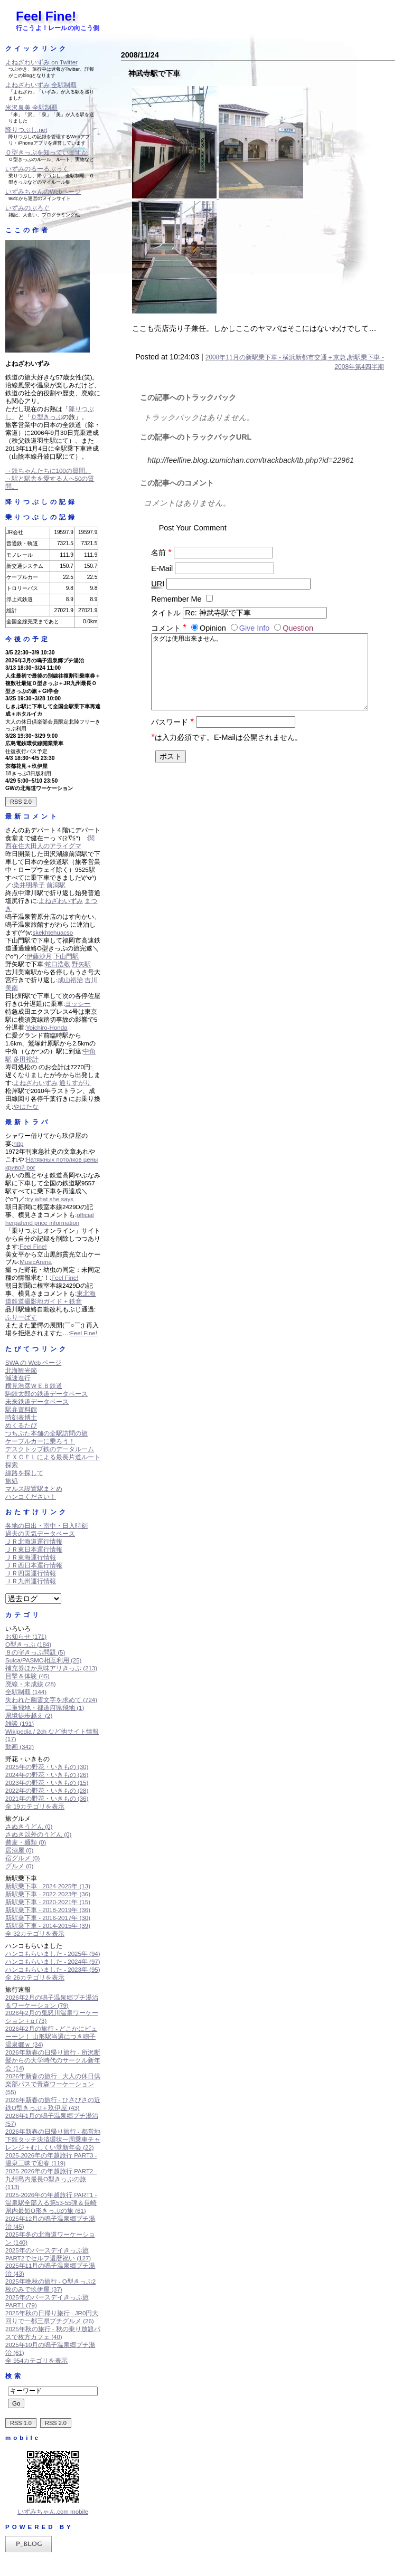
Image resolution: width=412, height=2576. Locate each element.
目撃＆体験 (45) (27, 1676)
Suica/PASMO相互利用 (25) (43, 1660)
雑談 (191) (19, 1723)
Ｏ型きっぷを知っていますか (46, 152)
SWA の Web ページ (33, 1363)
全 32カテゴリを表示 (34, 1934)
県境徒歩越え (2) (28, 1716)
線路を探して (24, 1473)
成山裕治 (70, 980)
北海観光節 (21, 1370)
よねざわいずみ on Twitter (41, 62)
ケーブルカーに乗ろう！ (40, 1441)
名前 (161, 552)
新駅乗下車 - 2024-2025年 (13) (47, 1886)
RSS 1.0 (21, 2423)
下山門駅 (66, 956)
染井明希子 (29, 885)
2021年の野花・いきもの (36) (46, 1798)
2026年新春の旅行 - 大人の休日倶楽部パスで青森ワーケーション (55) (52, 2084)
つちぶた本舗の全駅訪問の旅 (46, 1433)
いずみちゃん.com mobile (52, 2511)
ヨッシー (77, 1004)
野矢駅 (81, 964)
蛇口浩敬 (57, 964)
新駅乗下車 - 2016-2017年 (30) (47, 1918)
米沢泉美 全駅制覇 (31, 107)
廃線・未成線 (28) (30, 1684)
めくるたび (21, 1425)
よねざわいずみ (61, 901)
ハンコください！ (30, 1497)
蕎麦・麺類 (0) (25, 1842)
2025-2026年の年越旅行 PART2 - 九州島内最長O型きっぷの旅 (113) (51, 2179)
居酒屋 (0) (19, 1850)
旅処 (11, 1481)
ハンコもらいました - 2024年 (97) (52, 1962)
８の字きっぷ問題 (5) (35, 1652)
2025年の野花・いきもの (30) (46, 1767)
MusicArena (36, 1262)
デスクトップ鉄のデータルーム (49, 1449)
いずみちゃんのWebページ (43, 191)
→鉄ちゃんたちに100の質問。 (48, 471)
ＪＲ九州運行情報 (30, 1581)
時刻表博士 (21, 1417)
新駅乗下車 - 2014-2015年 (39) (47, 1926)
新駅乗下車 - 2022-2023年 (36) (47, 1894)
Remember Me (176, 599)
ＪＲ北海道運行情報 (33, 1541)
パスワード (172, 732)
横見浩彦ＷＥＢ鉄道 (33, 1386)
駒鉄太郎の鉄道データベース (46, 1394)
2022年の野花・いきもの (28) (46, 1791)
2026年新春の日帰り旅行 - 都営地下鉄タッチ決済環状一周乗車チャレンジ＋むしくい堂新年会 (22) (52, 2139)
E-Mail (162, 568)
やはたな (26, 1107)
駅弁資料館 (21, 1409)
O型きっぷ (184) (28, 1644)
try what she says (49, 1199)
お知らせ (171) (25, 1636)
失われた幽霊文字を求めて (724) (51, 1700)
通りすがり (75, 1083)
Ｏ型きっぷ (46, 417)
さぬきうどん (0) (28, 1826)
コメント (170, 628)
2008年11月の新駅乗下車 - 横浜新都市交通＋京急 (276, 357)
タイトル (166, 613)
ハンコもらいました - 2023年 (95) (52, 1969)
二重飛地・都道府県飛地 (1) (44, 1708)
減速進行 (18, 1378)
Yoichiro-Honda (46, 1027)
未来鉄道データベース (37, 1402)
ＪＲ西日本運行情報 (33, 1565)
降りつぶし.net (26, 130)
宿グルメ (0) (22, 1858)
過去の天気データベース (40, 1534)
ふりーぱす (21, 1317)
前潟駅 (55, 885)
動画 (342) (19, 1747)
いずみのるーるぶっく (37, 169)
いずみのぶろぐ (27, 208)
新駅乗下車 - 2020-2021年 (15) (47, 1902)
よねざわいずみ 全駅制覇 (41, 85)
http (18, 1143)
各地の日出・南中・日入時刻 (46, 1526)
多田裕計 (26, 1059)
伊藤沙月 (39, 956)
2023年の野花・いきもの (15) (46, 1783)
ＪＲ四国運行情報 (30, 1573)
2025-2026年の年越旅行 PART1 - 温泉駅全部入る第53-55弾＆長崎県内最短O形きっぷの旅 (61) (51, 2203)
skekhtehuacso (52, 932)
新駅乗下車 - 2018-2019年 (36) (47, 1910)
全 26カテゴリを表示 (34, 1977)
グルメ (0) (19, 1866)
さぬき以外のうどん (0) (38, 1834)
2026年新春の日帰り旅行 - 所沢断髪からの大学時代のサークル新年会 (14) (52, 2060)
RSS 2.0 (21, 802)
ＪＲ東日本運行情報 (33, 1549)
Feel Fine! (46, 16)
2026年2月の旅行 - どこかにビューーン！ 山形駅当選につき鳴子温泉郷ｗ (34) (51, 2037)
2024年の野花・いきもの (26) (46, 1775)
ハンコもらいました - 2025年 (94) (52, 1954)
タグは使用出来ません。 (259, 677)
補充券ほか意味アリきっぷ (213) (51, 1668)
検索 (14, 2376)
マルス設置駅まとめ (33, 1489)
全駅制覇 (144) (25, 1692)
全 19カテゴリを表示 (34, 1806)
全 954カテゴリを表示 (36, 2361)
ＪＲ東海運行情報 (30, 1557)
